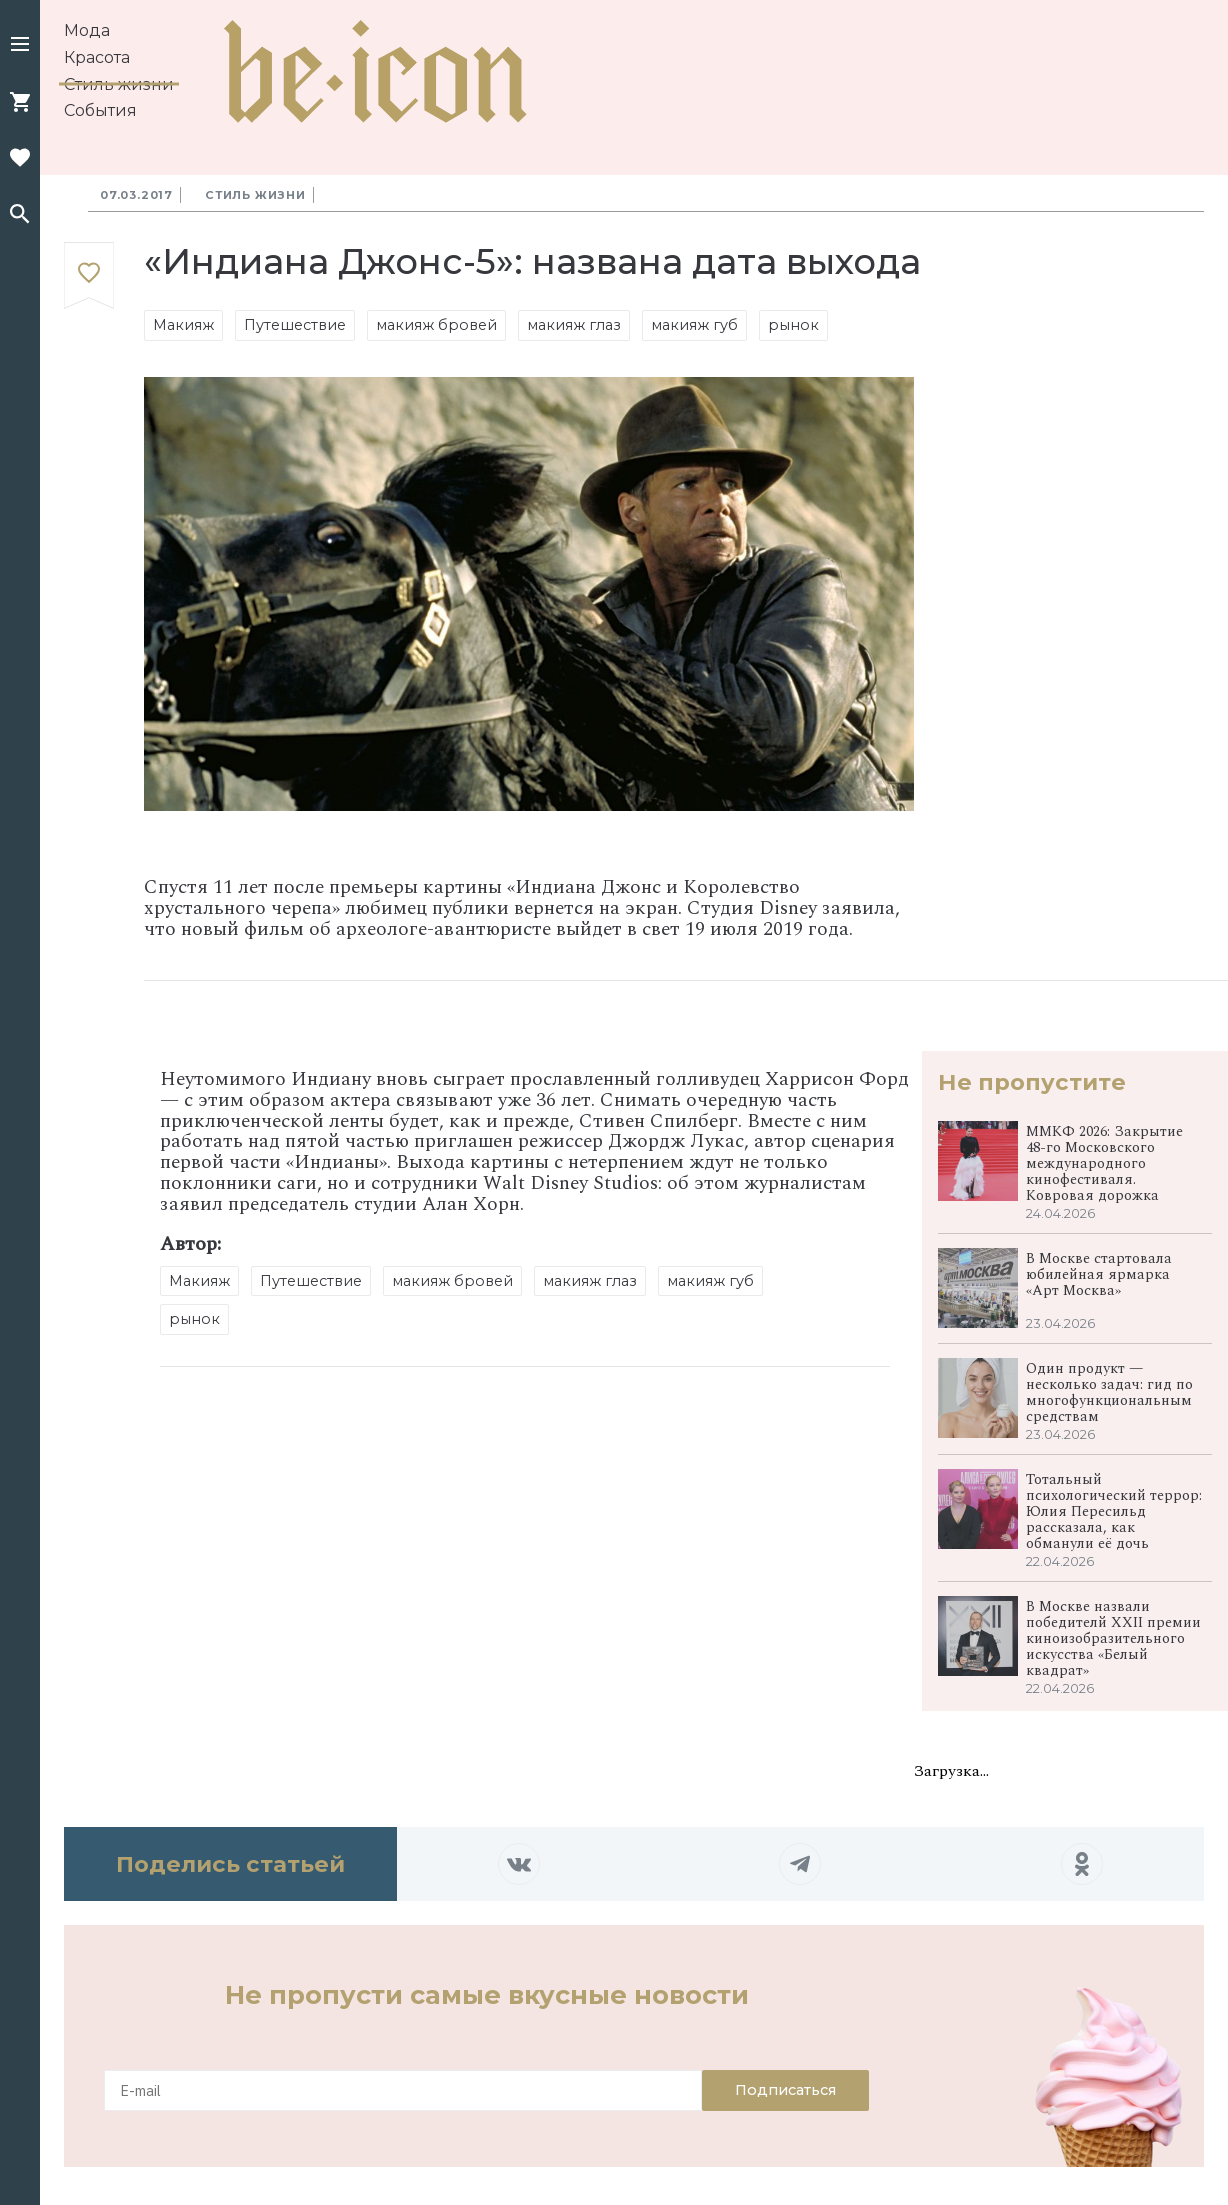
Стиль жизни (119, 84)
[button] (20, 46)
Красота (97, 57)
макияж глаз (574, 325)
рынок (793, 325)
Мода (87, 30)
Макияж (183, 325)
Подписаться (785, 2090)
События (100, 110)
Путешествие (295, 325)
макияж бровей (436, 325)
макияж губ (694, 325)
